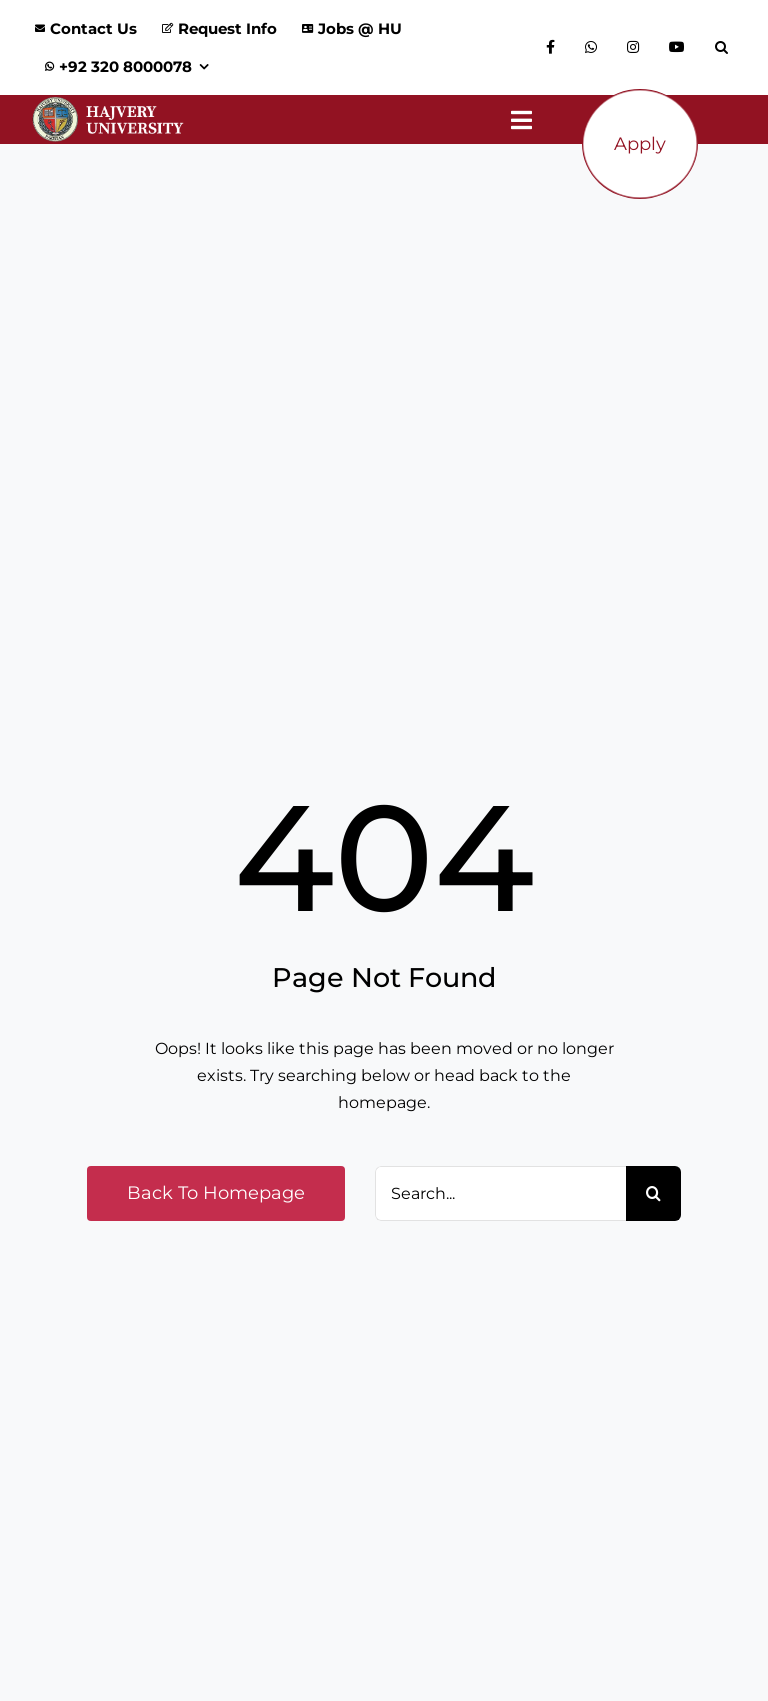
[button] (726, 48)
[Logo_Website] (108, 102)
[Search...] (500, 1193)
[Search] (653, 1193)
